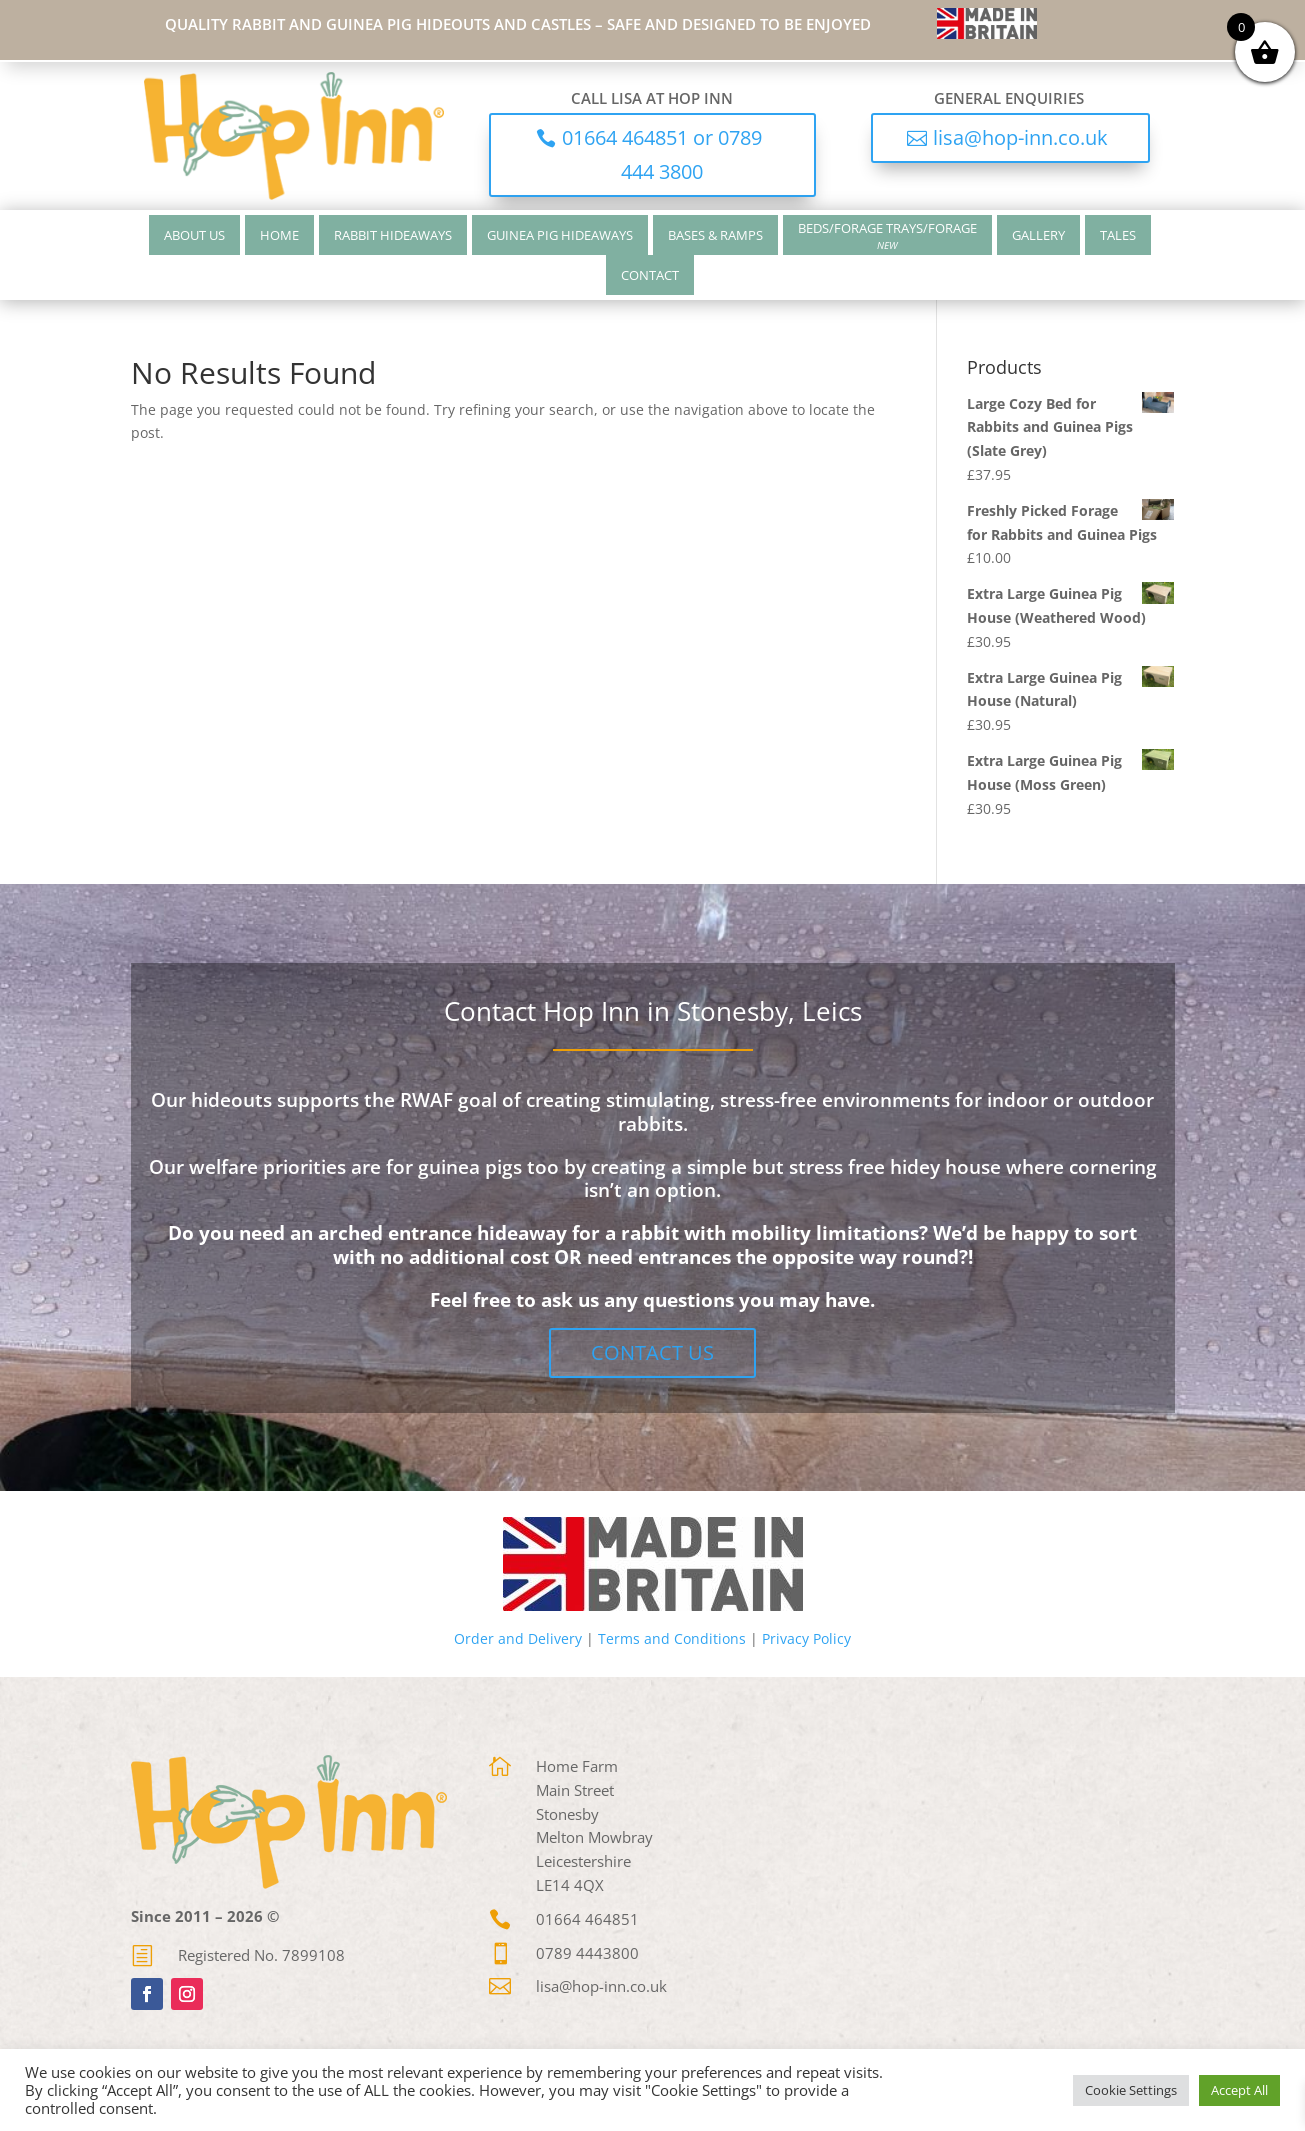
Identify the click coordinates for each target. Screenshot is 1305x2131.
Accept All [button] (1239, 2090)
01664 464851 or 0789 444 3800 (662, 154)
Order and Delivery (518, 1638)
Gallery (1038, 235)
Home (279, 235)
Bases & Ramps (715, 235)
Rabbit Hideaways (393, 235)
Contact (650, 275)
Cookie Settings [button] (1131, 2090)
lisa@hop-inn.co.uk (1020, 137)
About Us (194, 235)
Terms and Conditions (672, 1638)
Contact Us (652, 1352)
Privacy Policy (806, 1638)
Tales (1118, 235)
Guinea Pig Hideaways (560, 235)
